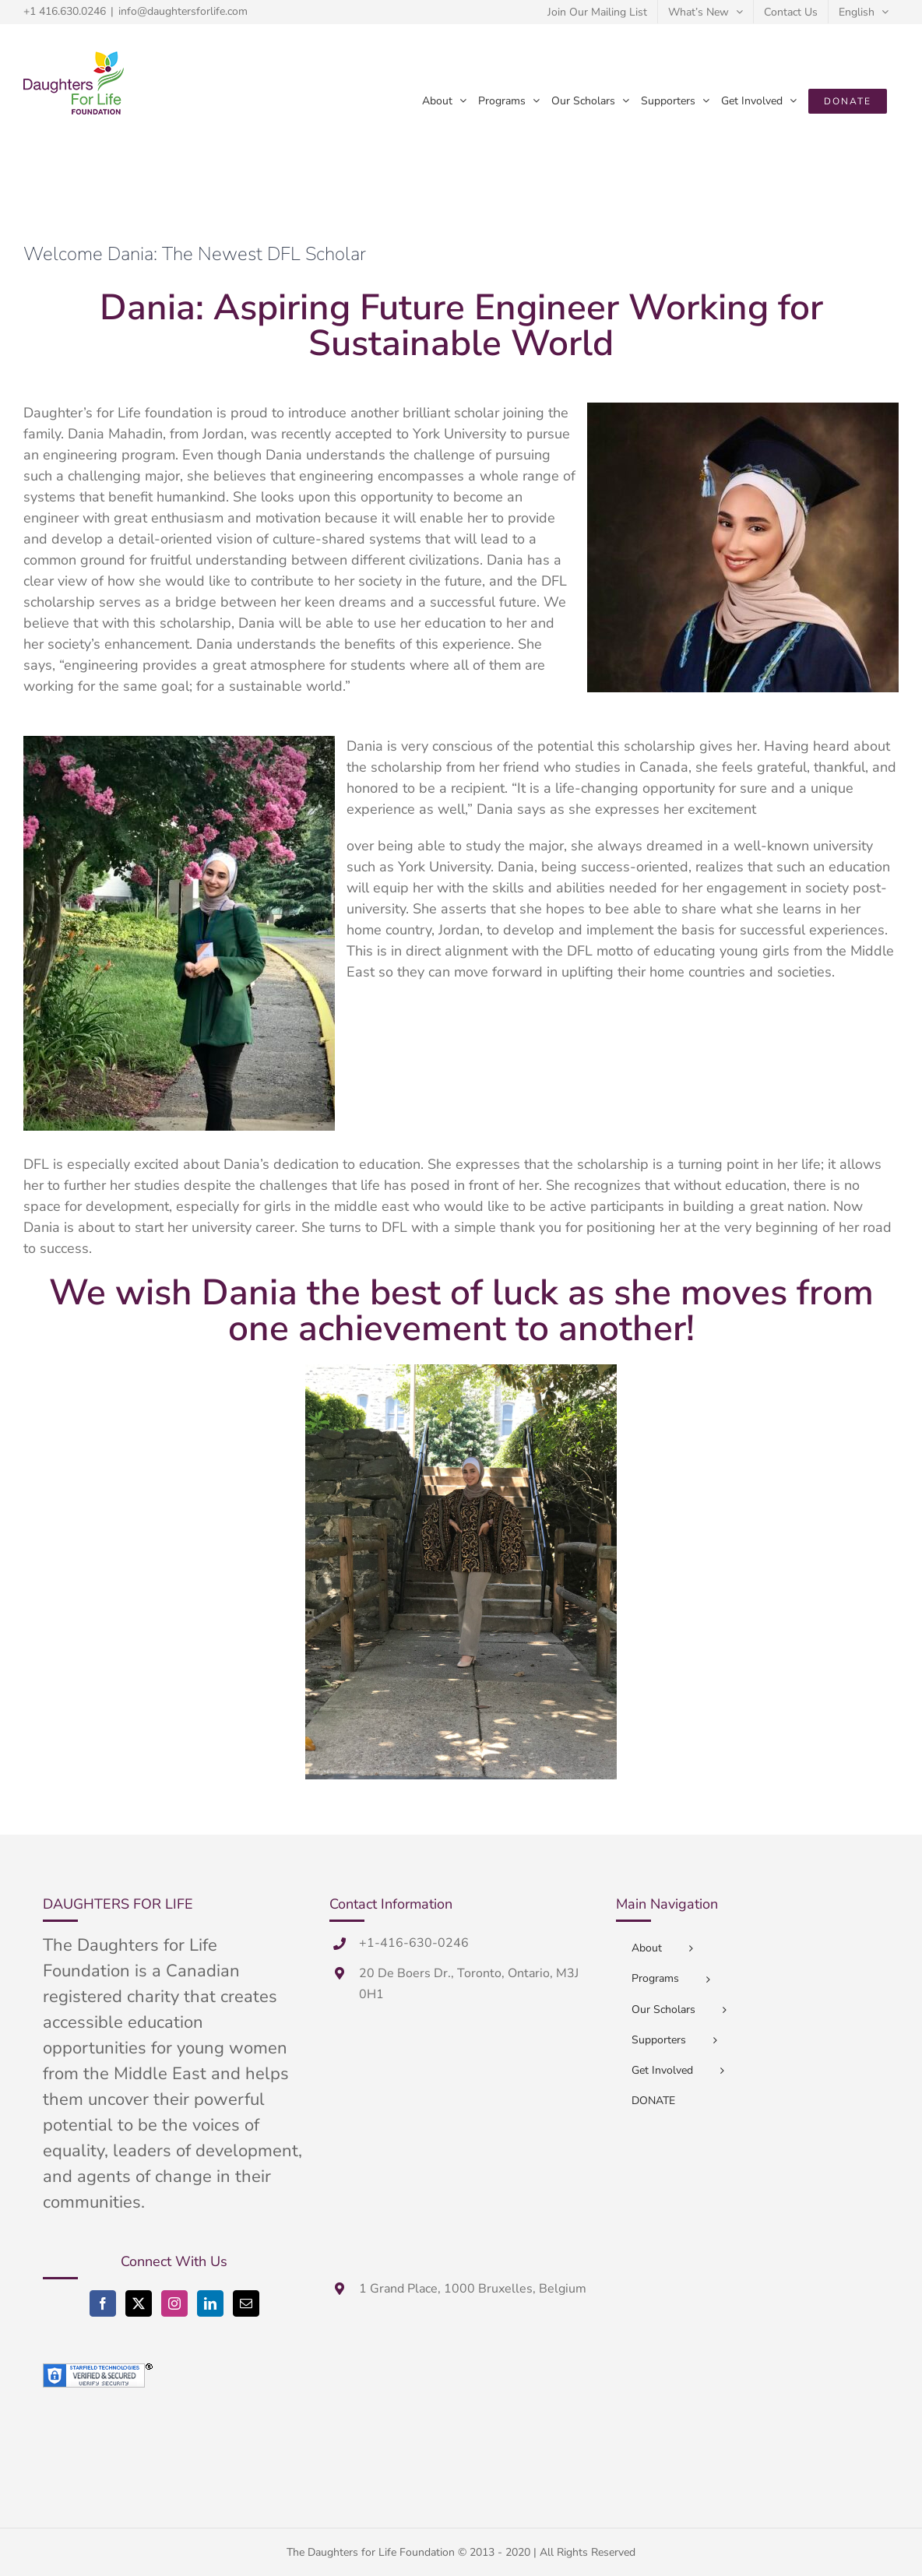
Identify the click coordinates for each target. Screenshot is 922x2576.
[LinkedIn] (210, 2303)
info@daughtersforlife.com (183, 11)
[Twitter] (138, 2303)
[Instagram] (174, 2303)
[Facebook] (103, 2303)
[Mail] (246, 2303)
